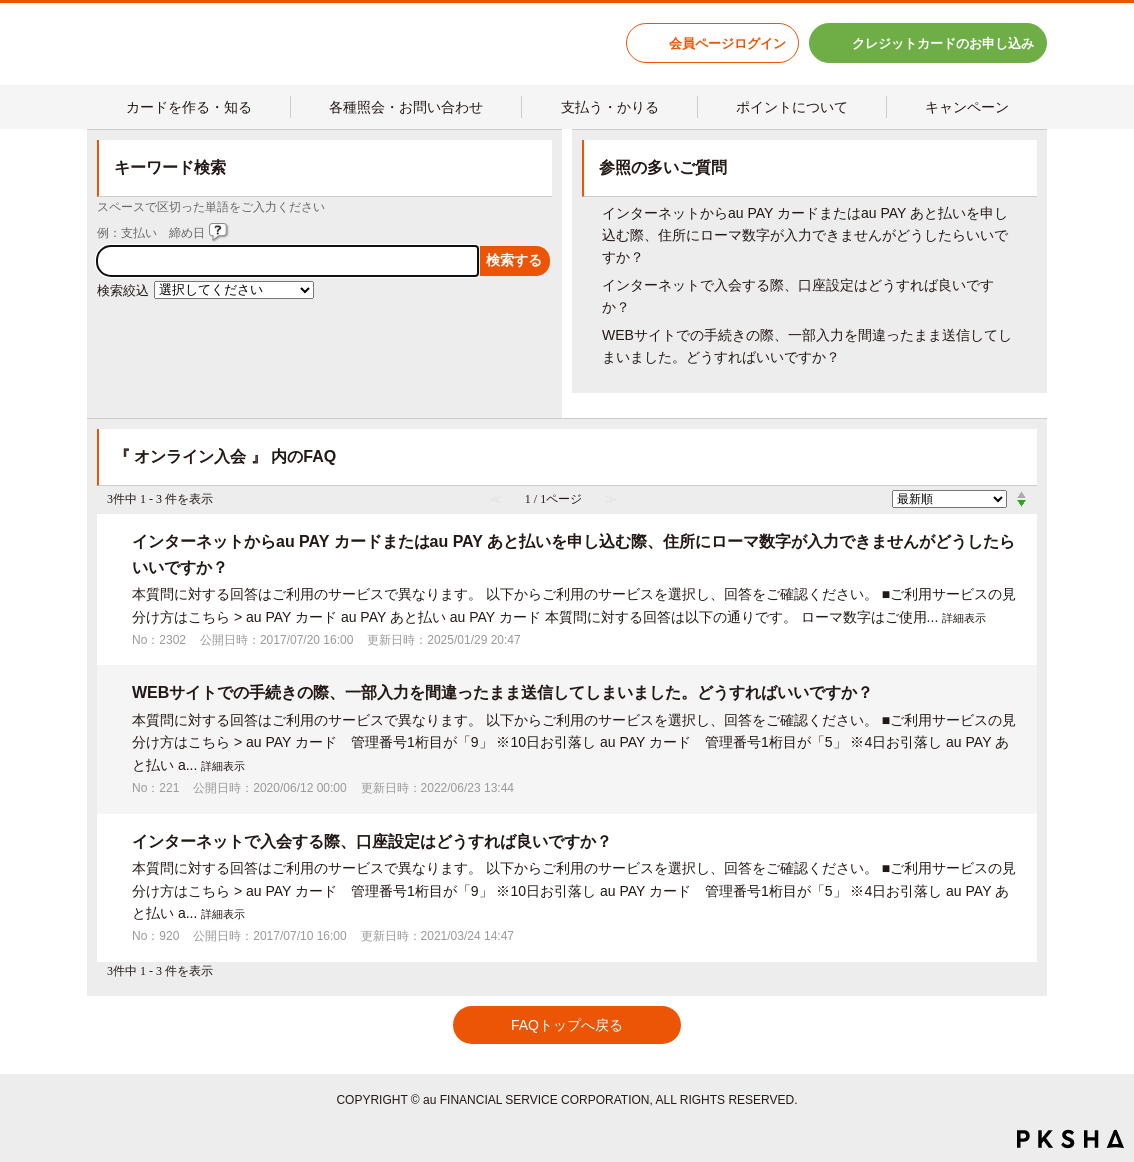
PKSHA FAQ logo (1070, 1139)
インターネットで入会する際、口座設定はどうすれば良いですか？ (372, 841)
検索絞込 (123, 291)
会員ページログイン (727, 43)
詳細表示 (964, 618)
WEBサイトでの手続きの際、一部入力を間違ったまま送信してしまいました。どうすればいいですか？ (502, 692)
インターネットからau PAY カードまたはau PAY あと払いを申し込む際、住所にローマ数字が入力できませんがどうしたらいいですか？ (805, 235)
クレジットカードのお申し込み (943, 43)
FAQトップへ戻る (567, 1025)
